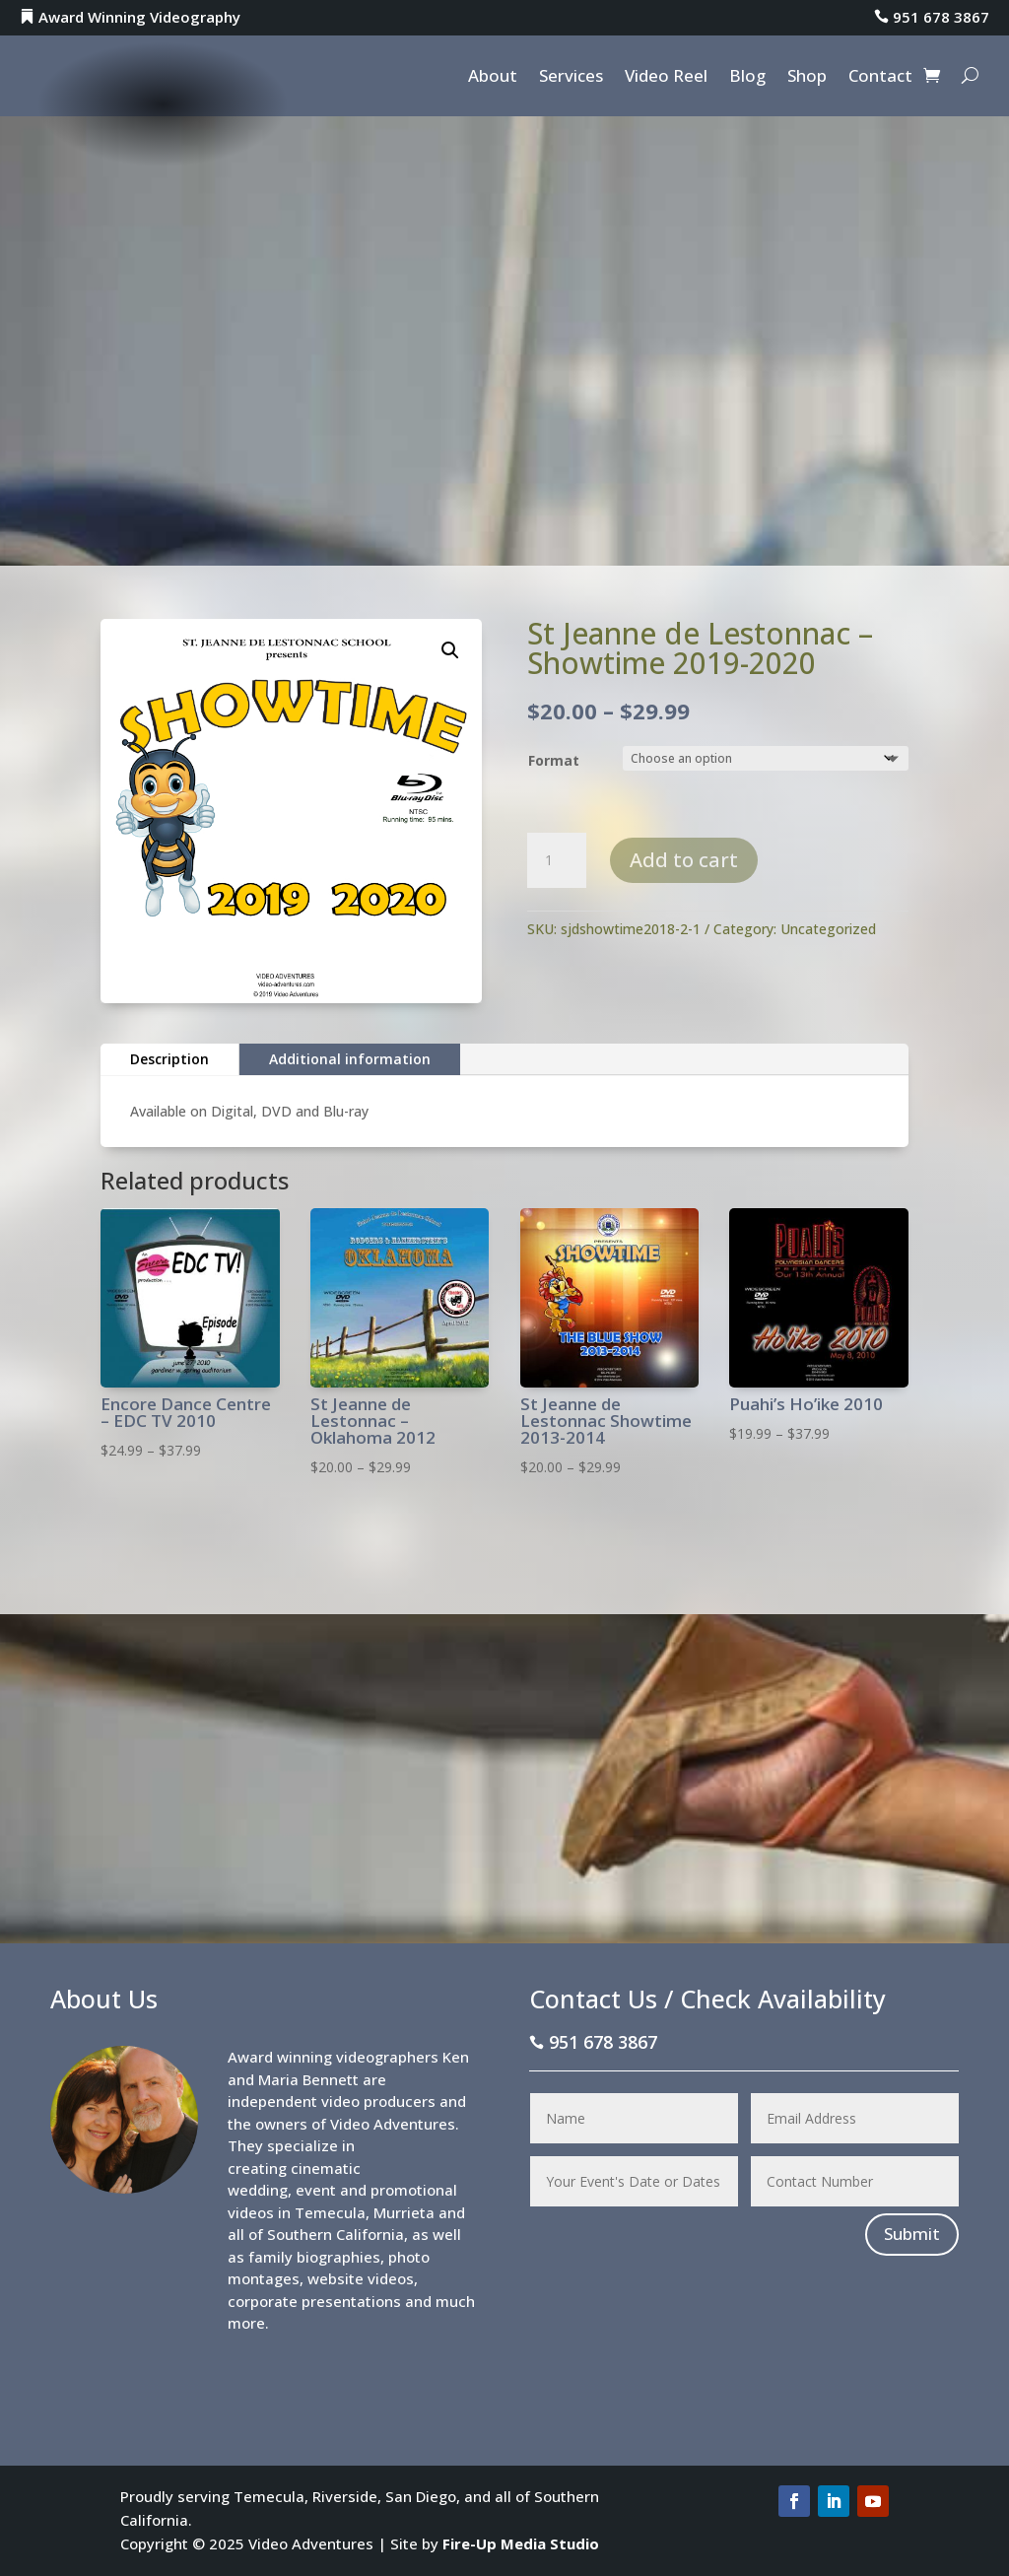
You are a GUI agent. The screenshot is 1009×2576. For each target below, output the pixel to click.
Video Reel (666, 78)
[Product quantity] (556, 860)
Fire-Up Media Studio (520, 2543)
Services (571, 78)
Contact (880, 78)
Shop (807, 78)
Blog (747, 78)
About (492, 78)
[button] (450, 650)
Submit (912, 2233)
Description (169, 1059)
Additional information (350, 1059)
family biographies (314, 2257)
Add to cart (684, 860)
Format (553, 760)
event (316, 2190)
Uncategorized (828, 928)
